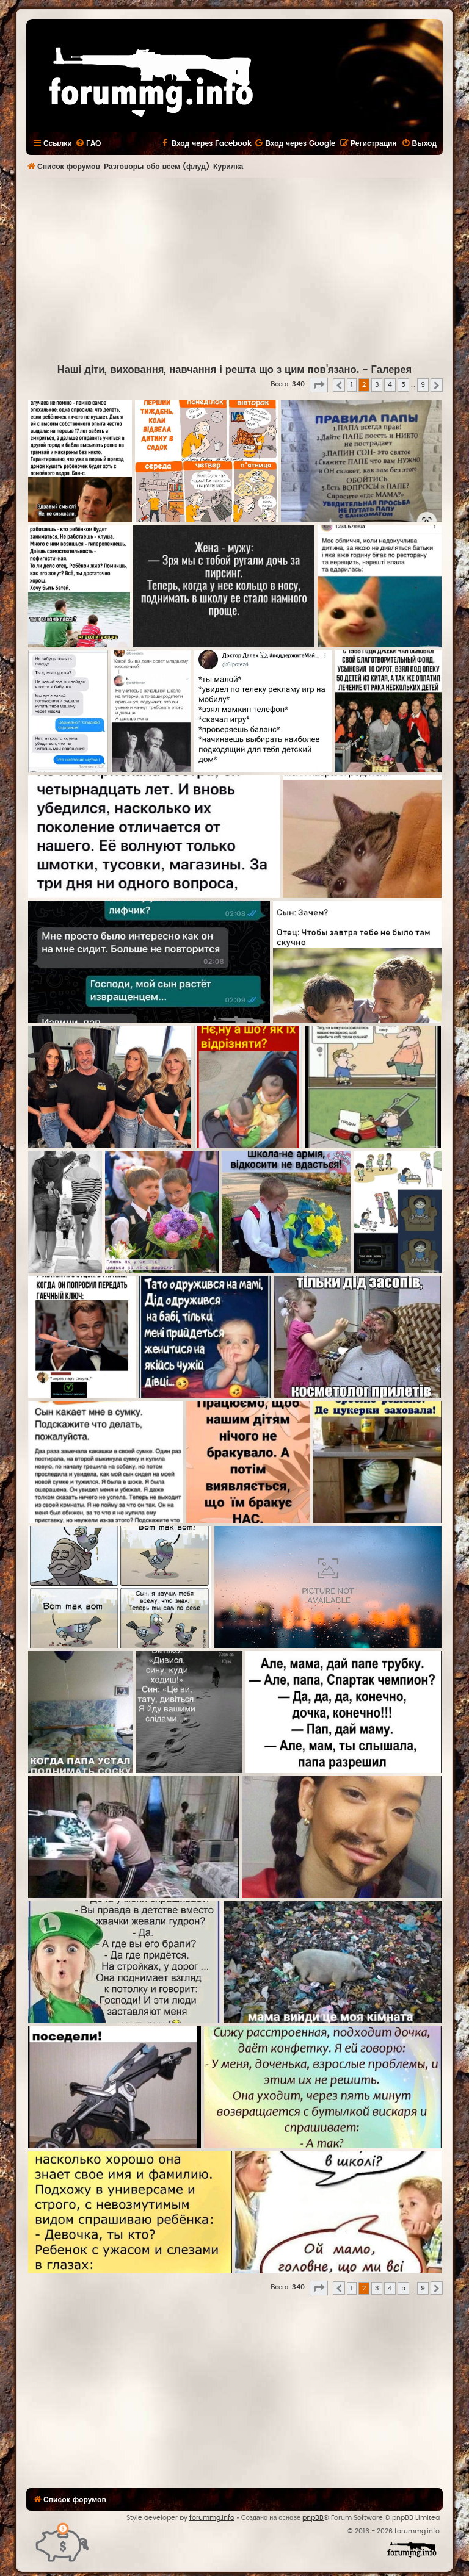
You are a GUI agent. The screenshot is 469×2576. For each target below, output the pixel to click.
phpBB (313, 2517)
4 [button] (390, 384)
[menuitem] (88, 143)
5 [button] (403, 384)
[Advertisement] (247, 269)
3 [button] (377, 384)
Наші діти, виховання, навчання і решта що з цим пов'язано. (208, 370)
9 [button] (423, 384)
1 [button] (352, 384)
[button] (319, 385)
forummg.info (211, 2517)
